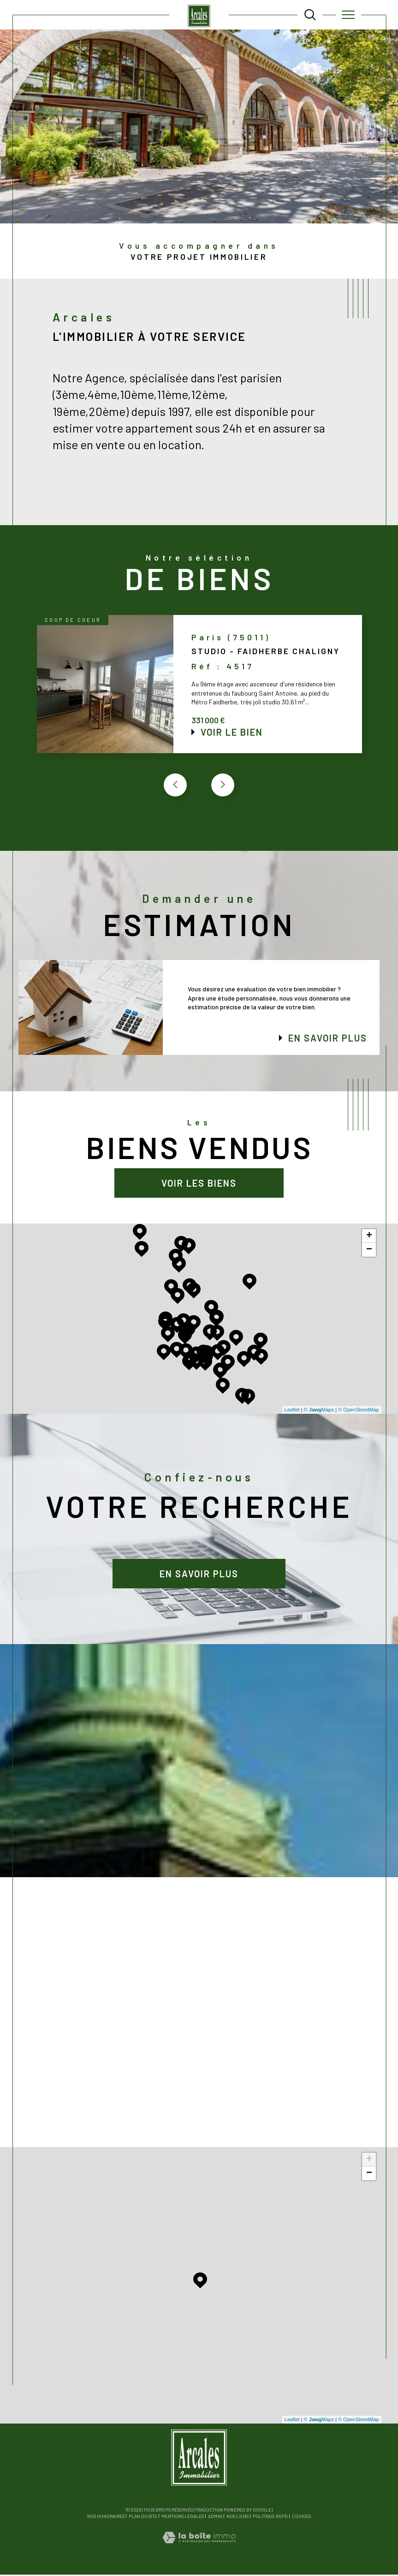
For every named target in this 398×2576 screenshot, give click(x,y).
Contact (386, 704)
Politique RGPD (270, 2517)
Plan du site (143, 2517)
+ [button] (369, 1237)
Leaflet (292, 1410)
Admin (215, 2517)
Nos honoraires (106, 2517)
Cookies (301, 2517)
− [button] (369, 1251)
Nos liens (237, 2517)
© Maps (319, 1410)
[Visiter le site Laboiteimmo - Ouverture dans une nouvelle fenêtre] (199, 2548)
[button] (222, 785)
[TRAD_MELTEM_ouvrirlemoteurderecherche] (310, 15)
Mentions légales (182, 2517)
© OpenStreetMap (358, 1410)
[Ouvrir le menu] (348, 14)
